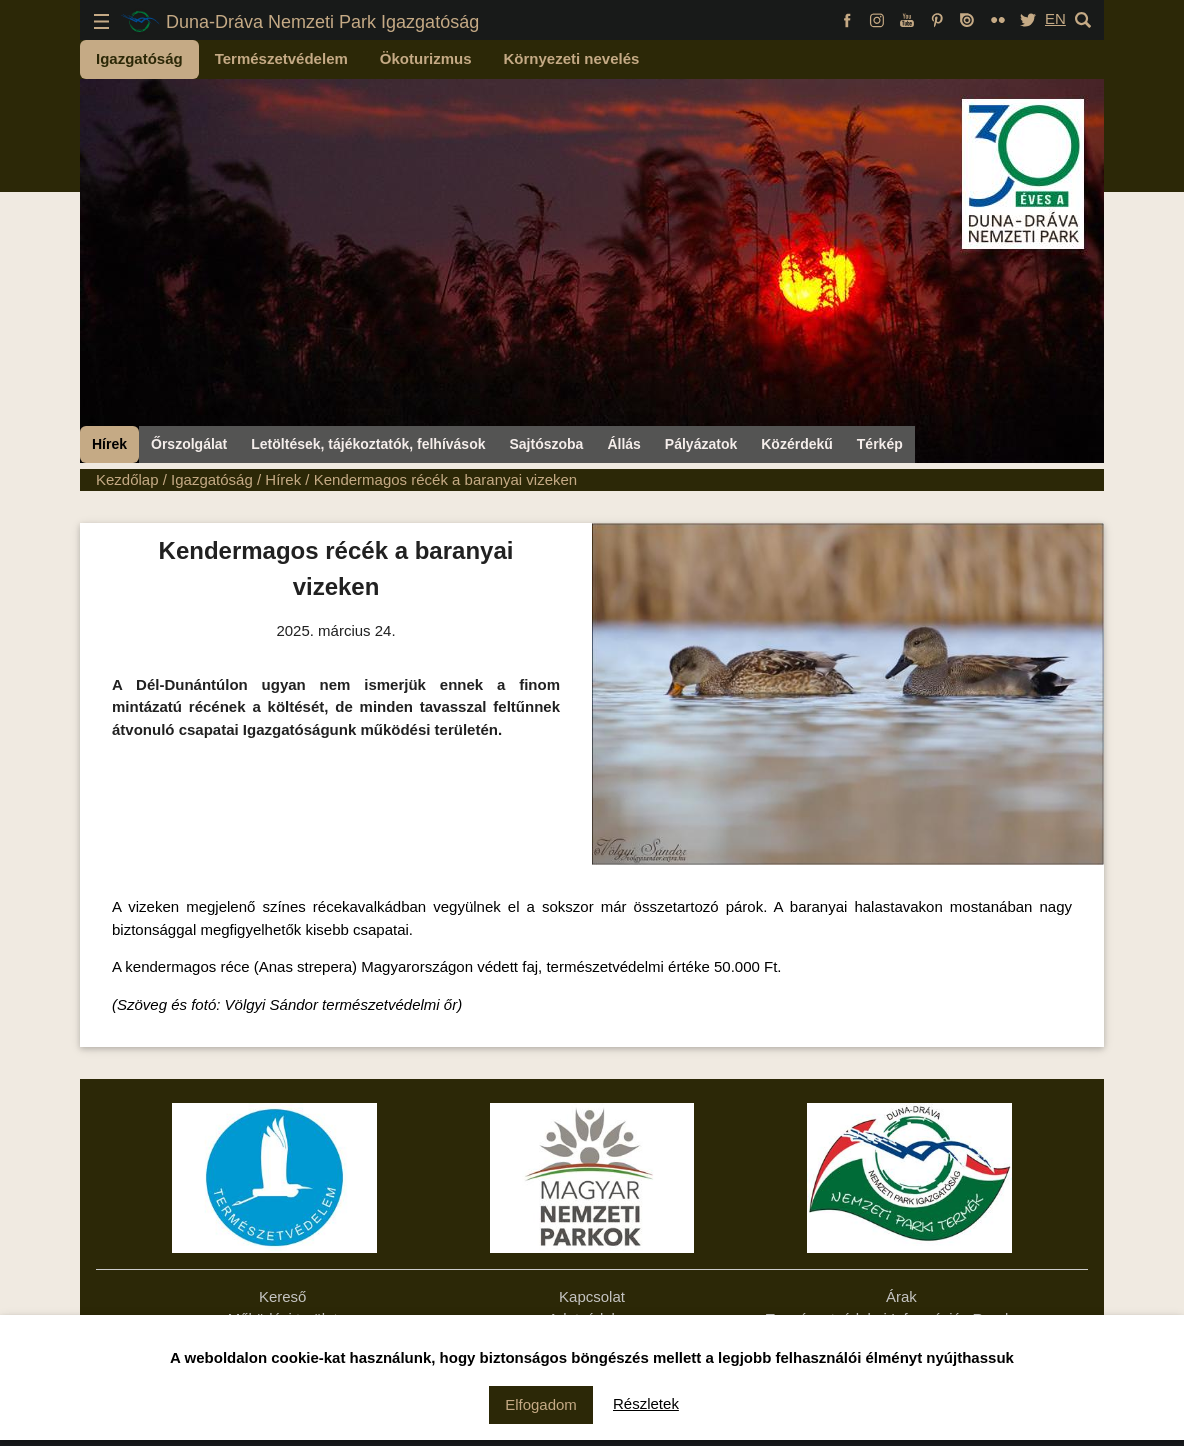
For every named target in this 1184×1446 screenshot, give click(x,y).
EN (1055, 18)
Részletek (646, 1403)
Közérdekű (797, 444)
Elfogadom (541, 1404)
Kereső (283, 1296)
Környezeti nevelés (572, 58)
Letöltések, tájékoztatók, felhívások (368, 444)
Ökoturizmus (426, 58)
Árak (901, 1296)
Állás (623, 444)
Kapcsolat (592, 1296)
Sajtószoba (546, 444)
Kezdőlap (127, 479)
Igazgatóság (139, 58)
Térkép (880, 444)
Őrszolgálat (189, 444)
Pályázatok (701, 444)
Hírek (109, 444)
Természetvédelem (281, 58)
